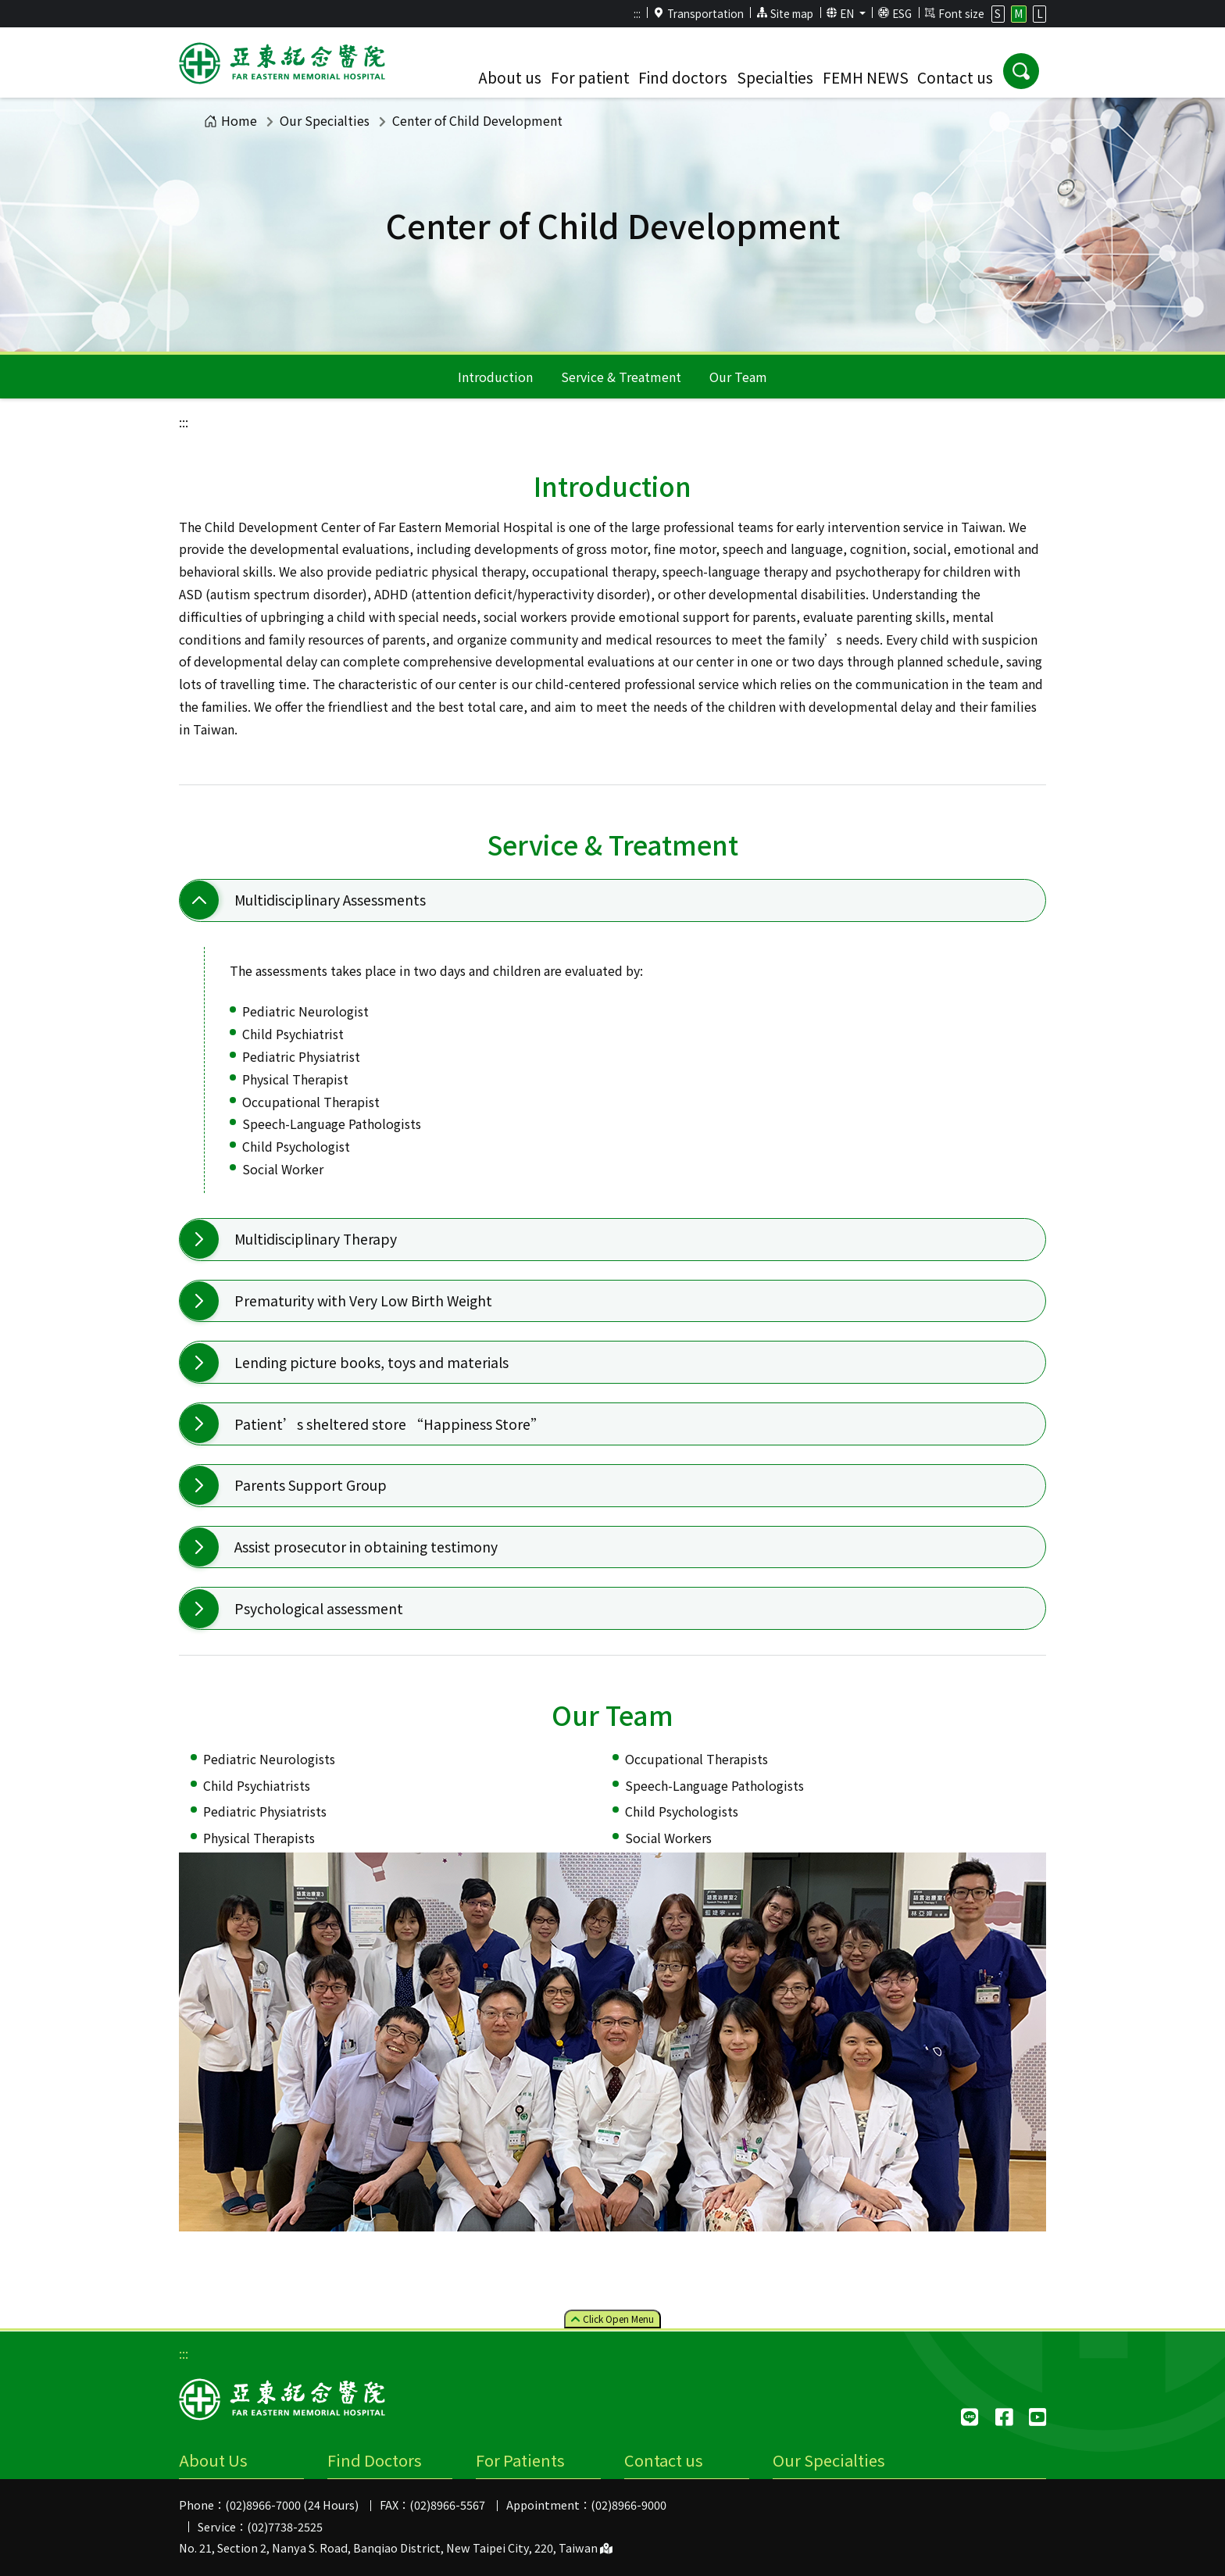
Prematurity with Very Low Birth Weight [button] (363, 1300)
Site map (784, 13)
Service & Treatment (621, 376)
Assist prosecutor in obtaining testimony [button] (366, 1546)
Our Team (738, 376)
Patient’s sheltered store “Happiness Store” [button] (389, 1424)
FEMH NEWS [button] (866, 77)
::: (637, 13)
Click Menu (612, 2318)
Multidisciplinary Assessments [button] (330, 899)
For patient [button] (590, 77)
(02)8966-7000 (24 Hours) (292, 2504)
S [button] (998, 13)
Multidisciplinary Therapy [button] (315, 1239)
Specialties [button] (775, 77)
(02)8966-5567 (447, 2504)
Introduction (495, 376)
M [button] (1018, 13)
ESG (895, 13)
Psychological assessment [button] (318, 1608)
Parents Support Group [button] (310, 1485)
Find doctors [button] (682, 77)
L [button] (1040, 13)
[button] (1021, 71)
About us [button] (509, 77)
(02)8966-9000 (628, 2504)
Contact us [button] (955, 77)
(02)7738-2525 (285, 2526)
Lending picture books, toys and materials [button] (371, 1362)
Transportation (698, 13)
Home (230, 120)
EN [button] (842, 13)
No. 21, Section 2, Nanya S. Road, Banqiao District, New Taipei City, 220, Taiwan (395, 2547)
